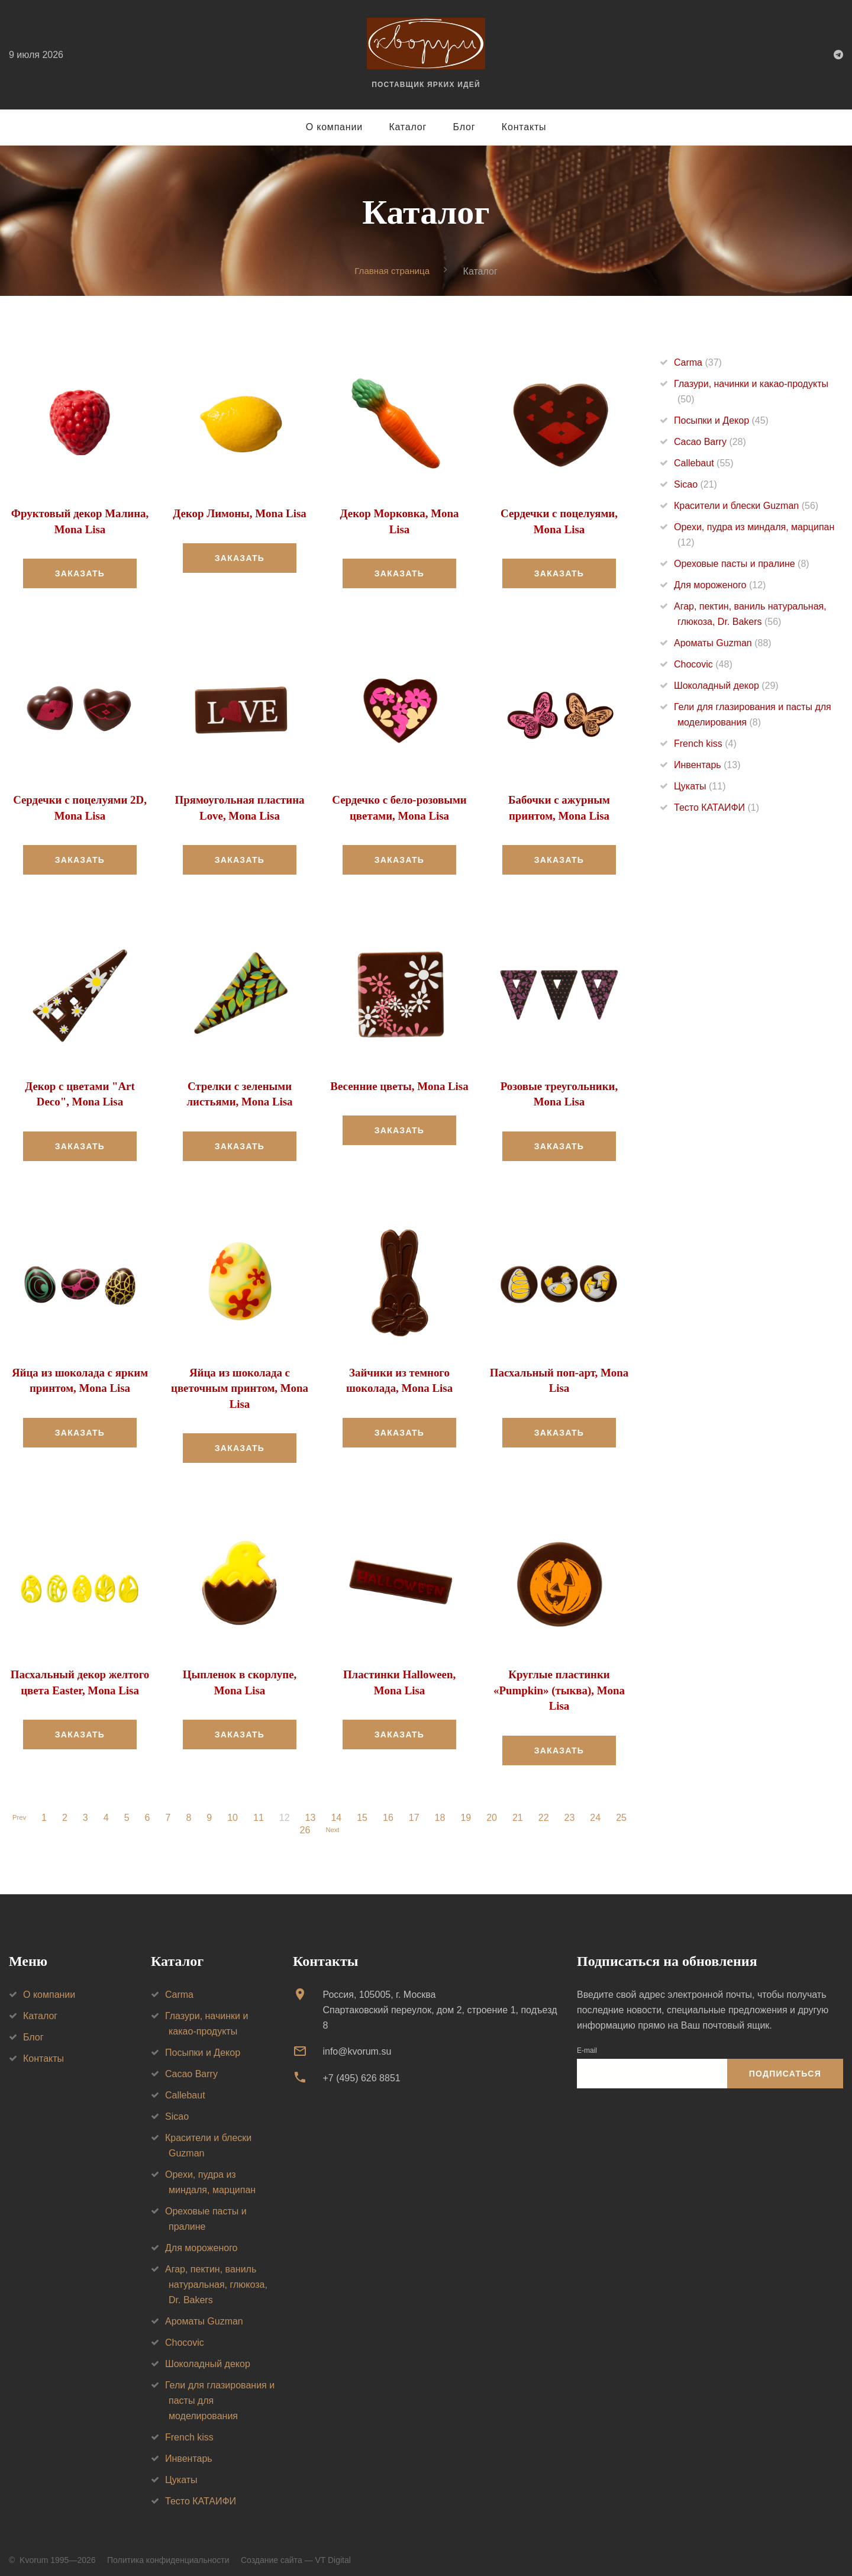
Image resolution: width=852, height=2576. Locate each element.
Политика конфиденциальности (168, 2551)
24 (598, 1809)
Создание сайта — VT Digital (296, 2551)
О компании (334, 127)
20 (494, 1809)
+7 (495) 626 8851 (361, 2069)
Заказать (80, 572)
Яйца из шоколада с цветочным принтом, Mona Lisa (239, 1383)
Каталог (408, 127)
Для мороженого (720, 586)
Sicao (695, 485)
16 (391, 1809)
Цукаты (699, 787)
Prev (19, 1809)
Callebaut (704, 464)
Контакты (524, 127)
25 (624, 1809)
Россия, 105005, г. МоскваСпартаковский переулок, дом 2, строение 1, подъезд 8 (439, 2001)
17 (417, 1809)
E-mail (587, 2042)
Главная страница (392, 271)
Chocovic (703, 665)
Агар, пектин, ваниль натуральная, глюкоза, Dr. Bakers (216, 2276)
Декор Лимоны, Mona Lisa (240, 514)
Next (332, 1821)
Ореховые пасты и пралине (741, 564)
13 (313, 1809)
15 (365, 1809)
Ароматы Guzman (723, 644)
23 (572, 1809)
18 (443, 1809)
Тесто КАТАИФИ (716, 808)
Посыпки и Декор (721, 421)
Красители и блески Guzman (746, 506)
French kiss (705, 744)
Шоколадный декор (726, 686)
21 (520, 1809)
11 (261, 1809)
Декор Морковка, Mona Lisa (399, 514)
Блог (464, 127)
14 (339, 1809)
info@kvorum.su (356, 2043)
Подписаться (785, 2065)
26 (302, 1821)
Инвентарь (707, 765)
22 (546, 1809)
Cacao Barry (710, 442)
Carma (698, 363)
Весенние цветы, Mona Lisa (400, 1083)
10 (235, 1809)
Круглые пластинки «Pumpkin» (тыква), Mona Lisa (559, 1683)
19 (468, 1809)
